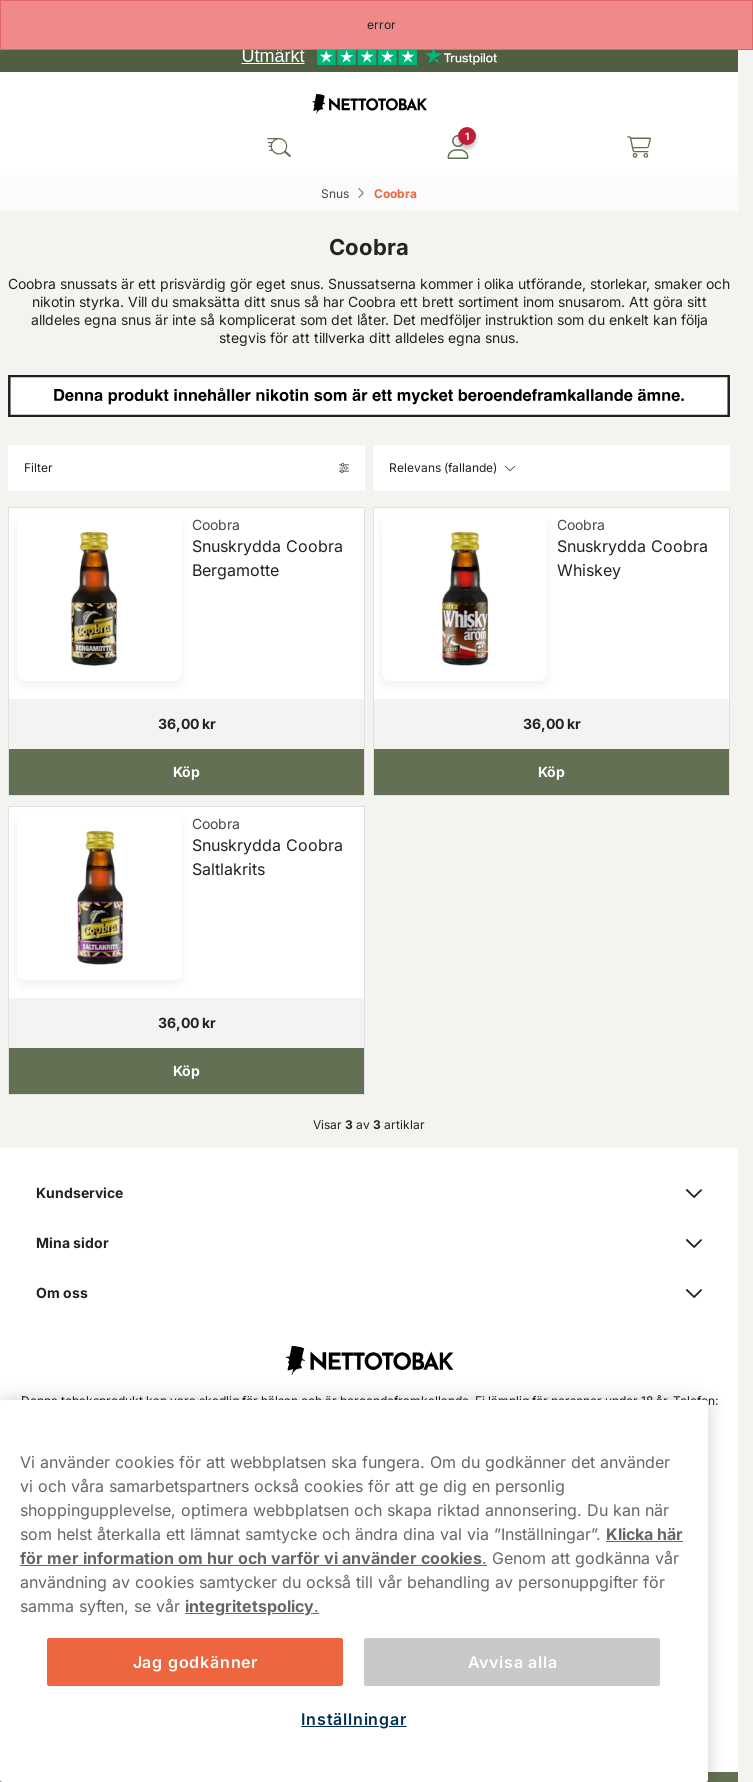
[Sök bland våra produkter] (279, 147)
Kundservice (369, 1192)
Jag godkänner (195, 1662)
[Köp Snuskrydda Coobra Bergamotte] (186, 772)
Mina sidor (369, 1242)
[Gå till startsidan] (369, 103)
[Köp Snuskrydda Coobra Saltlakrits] (186, 1070)
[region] (354, 1591)
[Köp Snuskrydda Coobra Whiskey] (551, 772)
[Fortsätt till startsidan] (369, 1350)
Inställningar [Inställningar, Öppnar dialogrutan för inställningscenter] (353, 1719)
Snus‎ (336, 193)
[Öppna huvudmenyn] (100, 147)
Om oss (369, 1292)
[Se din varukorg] (639, 147)
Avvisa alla (513, 1662)
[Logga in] (458, 147)
